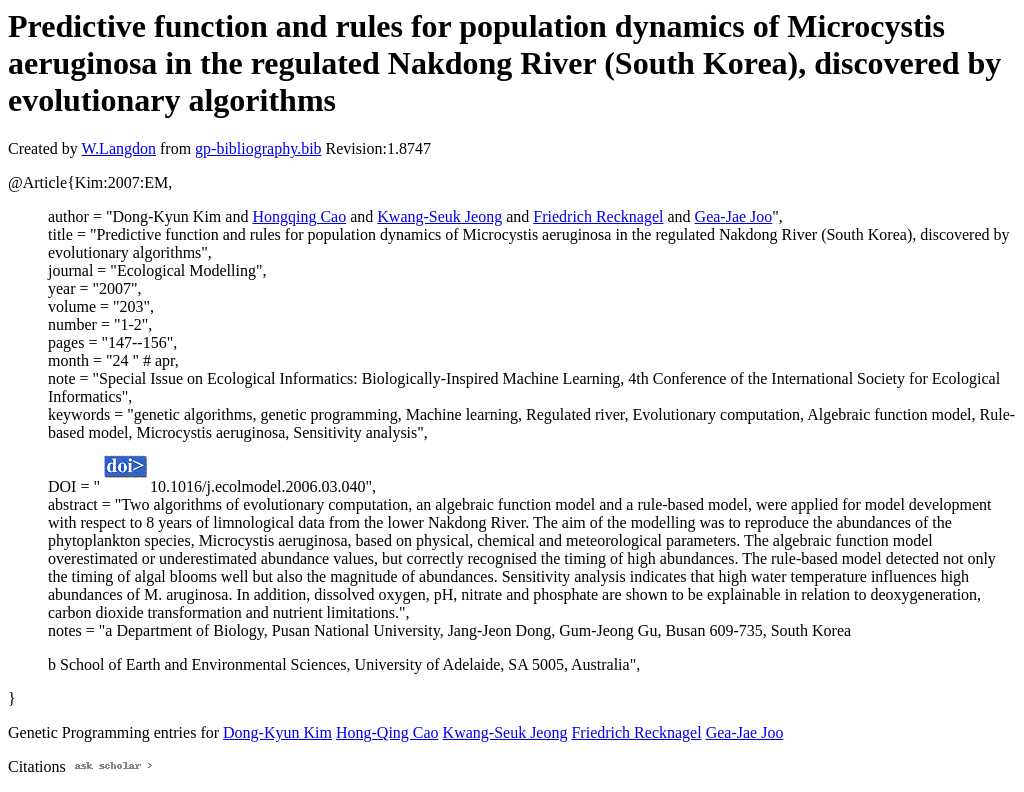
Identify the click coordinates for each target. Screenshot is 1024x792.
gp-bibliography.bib (258, 148)
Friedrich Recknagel (598, 216)
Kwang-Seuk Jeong (439, 216)
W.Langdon (118, 148)
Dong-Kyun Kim (277, 732)
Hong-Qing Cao (387, 732)
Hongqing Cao (299, 216)
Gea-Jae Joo (734, 216)
